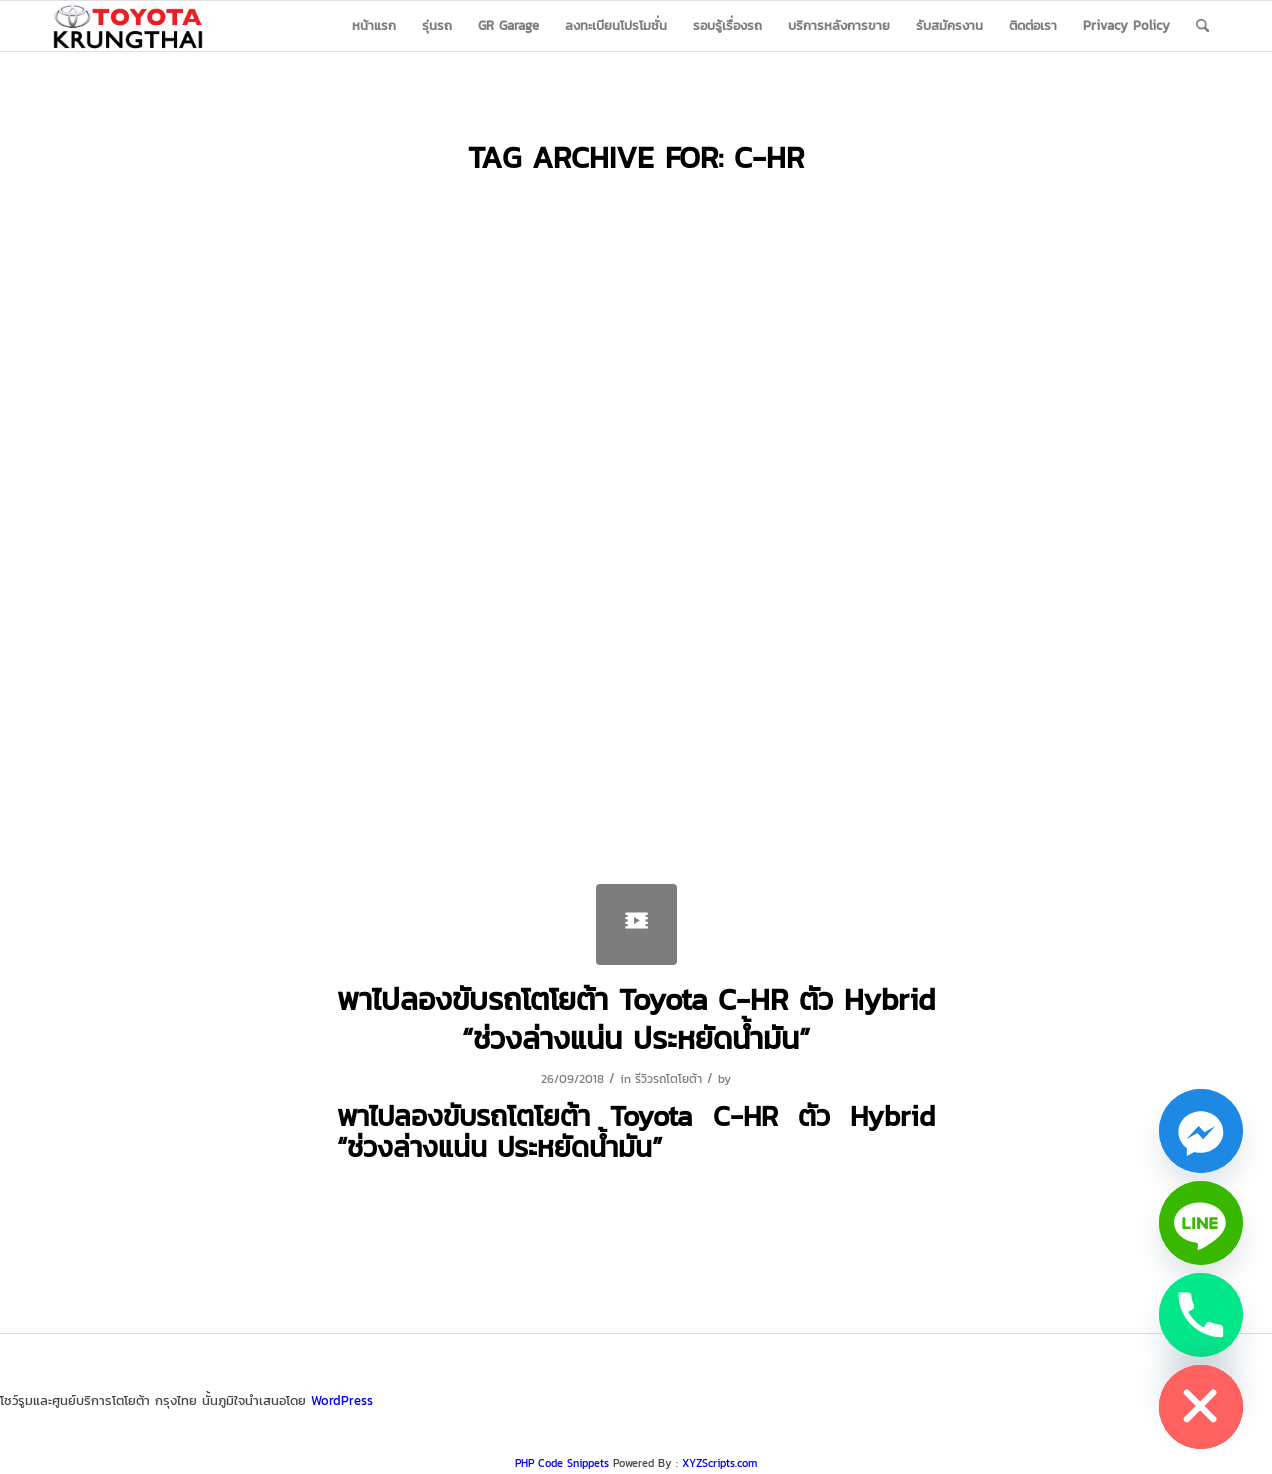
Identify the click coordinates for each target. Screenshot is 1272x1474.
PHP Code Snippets (562, 1463)
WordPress (342, 1400)
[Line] (1201, 1223)
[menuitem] (374, 26)
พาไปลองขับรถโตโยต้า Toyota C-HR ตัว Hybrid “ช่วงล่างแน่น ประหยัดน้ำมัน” (636, 1019)
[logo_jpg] (128, 26)
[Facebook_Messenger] (1201, 1131)
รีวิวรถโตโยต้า (668, 1079)
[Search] (1202, 26)
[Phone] (1201, 1315)
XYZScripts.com (719, 1463)
